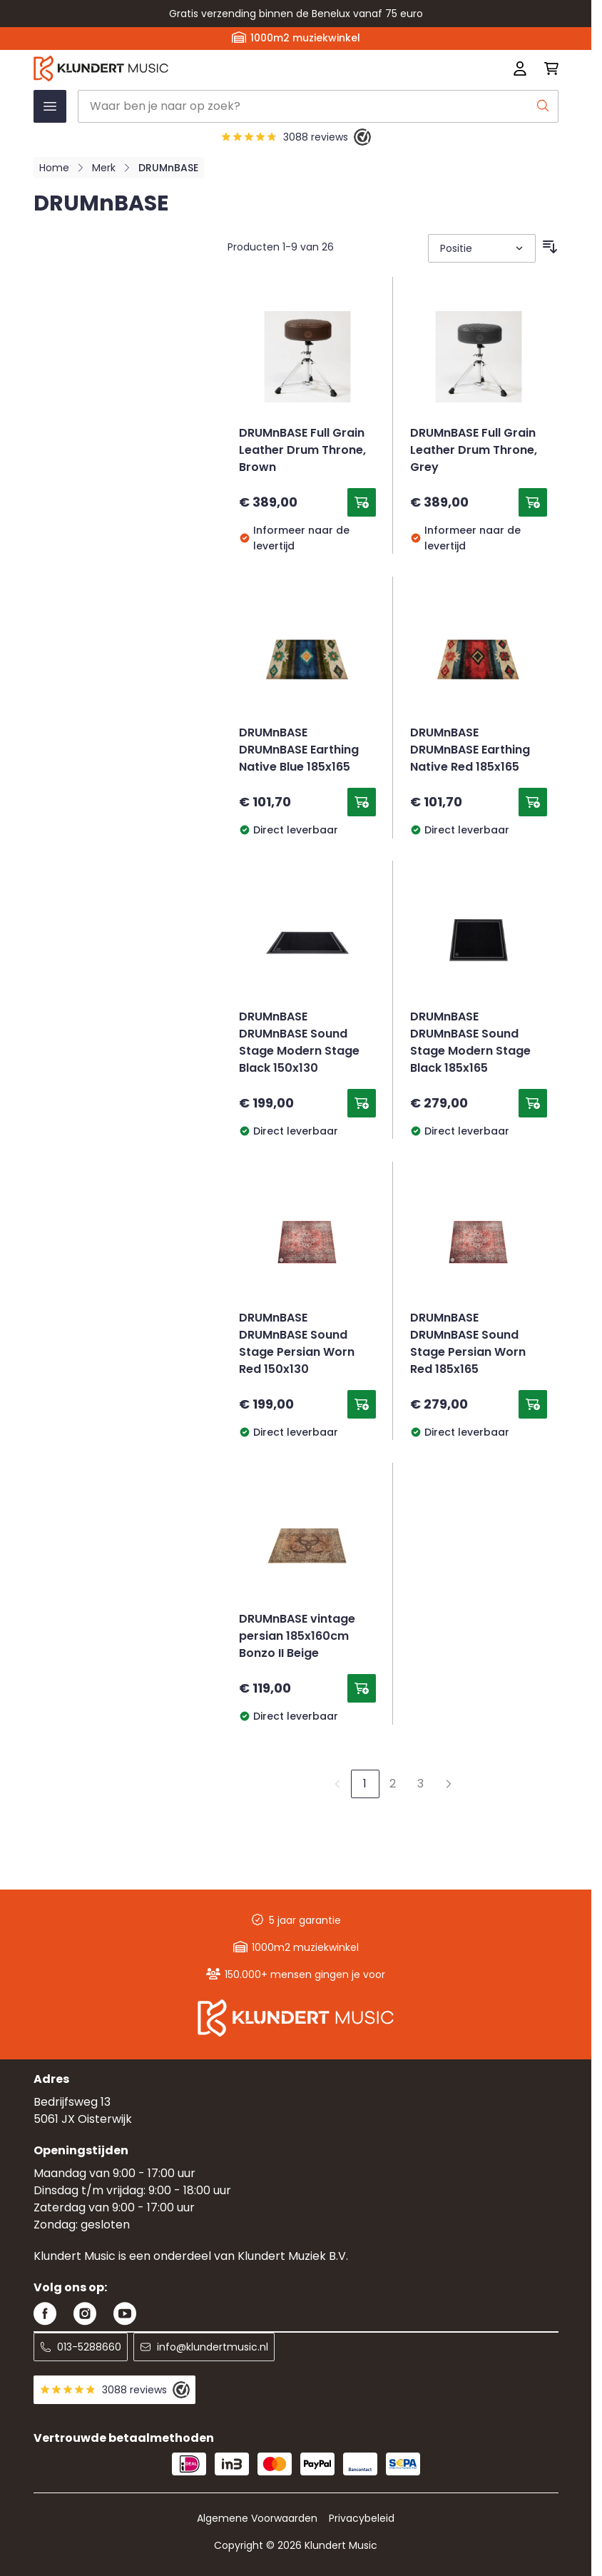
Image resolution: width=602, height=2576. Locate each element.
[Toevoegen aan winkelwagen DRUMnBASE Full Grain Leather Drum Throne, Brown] (361, 502)
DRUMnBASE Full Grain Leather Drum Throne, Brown (302, 451)
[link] (337, 1784)
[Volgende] (448, 1784)
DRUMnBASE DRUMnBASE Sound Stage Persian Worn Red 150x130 (296, 1344)
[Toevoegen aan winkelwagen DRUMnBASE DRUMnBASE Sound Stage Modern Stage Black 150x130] (361, 1103)
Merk (104, 168)
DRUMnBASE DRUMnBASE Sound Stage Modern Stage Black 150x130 (299, 1043)
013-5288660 (80, 2347)
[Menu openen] (49, 106)
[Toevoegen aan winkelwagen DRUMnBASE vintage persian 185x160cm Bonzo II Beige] (361, 1688)
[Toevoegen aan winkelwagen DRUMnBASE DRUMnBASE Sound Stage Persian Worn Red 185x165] (533, 1404)
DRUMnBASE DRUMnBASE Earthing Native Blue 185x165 (299, 750)
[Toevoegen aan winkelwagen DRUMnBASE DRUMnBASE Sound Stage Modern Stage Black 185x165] (533, 1103)
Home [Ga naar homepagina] (54, 168)
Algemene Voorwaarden (257, 2518)
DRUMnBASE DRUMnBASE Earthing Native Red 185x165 (470, 750)
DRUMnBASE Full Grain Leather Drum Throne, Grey (473, 451)
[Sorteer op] (482, 248)
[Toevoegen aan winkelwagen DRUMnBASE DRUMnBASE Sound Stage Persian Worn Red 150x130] (361, 1404)
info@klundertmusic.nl (204, 2347)
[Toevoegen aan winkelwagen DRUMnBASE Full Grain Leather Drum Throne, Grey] (533, 502)
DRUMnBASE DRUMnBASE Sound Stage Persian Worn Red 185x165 (468, 1344)
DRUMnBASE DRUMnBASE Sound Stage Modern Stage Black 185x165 (470, 1043)
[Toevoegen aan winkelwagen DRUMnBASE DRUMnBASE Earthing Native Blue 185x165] (361, 802)
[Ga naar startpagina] (191, 68)
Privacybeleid (361, 2518)
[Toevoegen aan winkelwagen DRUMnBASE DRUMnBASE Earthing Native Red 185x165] (533, 802)
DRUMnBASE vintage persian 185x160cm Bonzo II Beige (297, 1637)
